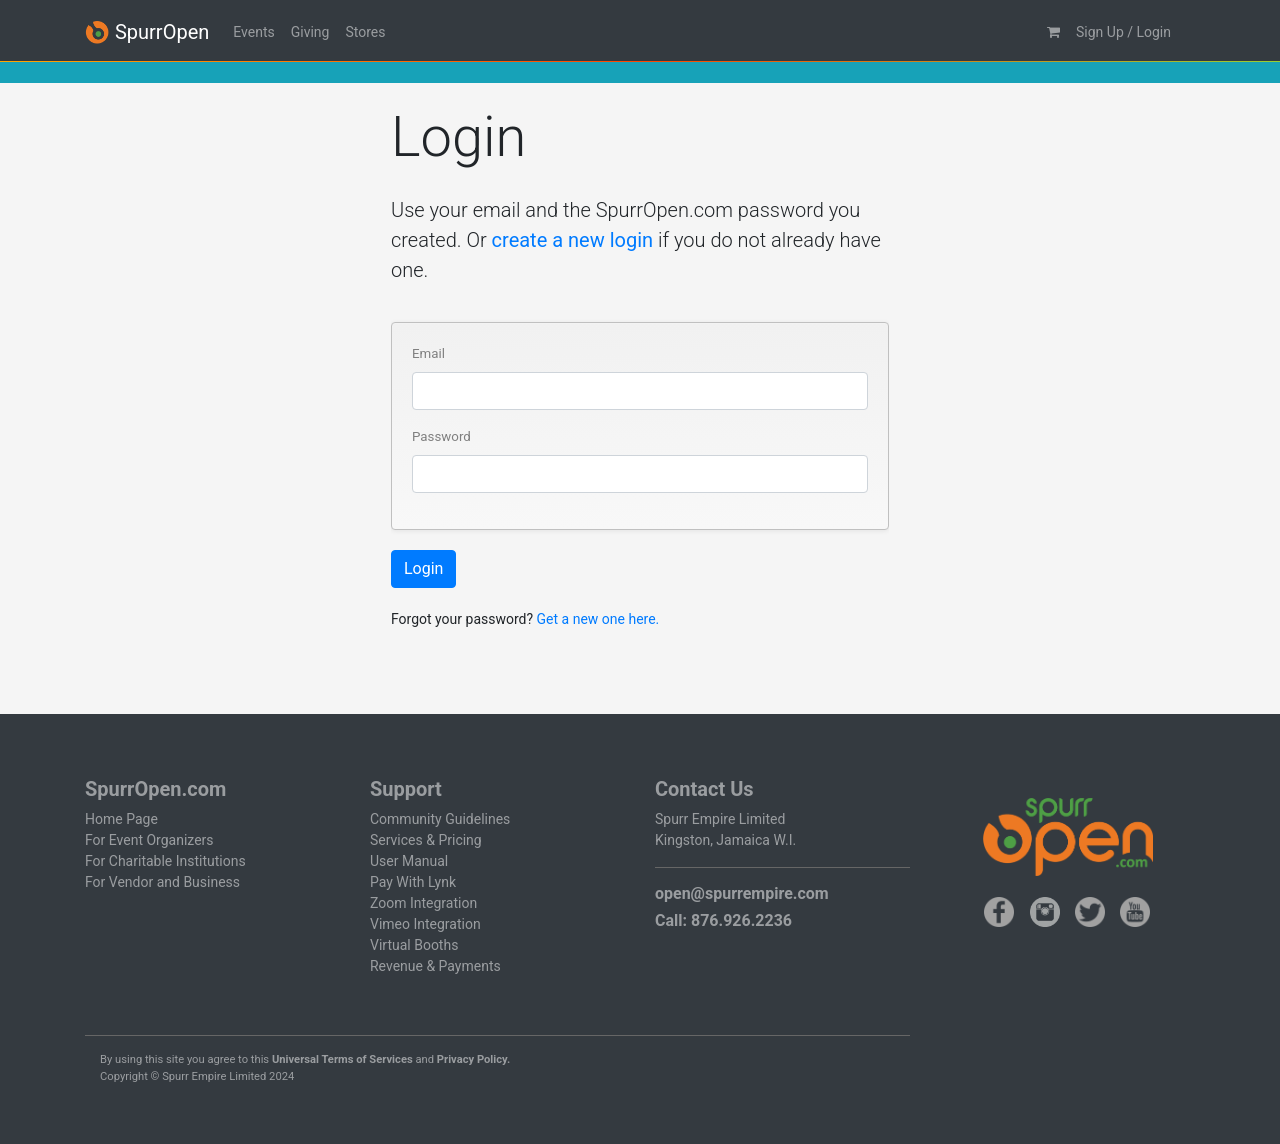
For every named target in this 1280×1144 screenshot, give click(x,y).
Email (428, 353)
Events (253, 32)
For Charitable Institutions (165, 861)
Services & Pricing (426, 840)
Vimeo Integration (425, 924)
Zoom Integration (423, 903)
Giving (310, 32)
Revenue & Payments (435, 966)
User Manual (409, 861)
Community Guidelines (440, 819)
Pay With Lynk (413, 882)
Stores (365, 32)
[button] (1053, 32)
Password (441, 436)
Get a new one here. (598, 619)
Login (423, 568)
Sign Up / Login (1123, 32)
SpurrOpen (147, 32)
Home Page (121, 819)
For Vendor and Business (162, 882)
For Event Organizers (149, 840)
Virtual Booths (414, 945)
